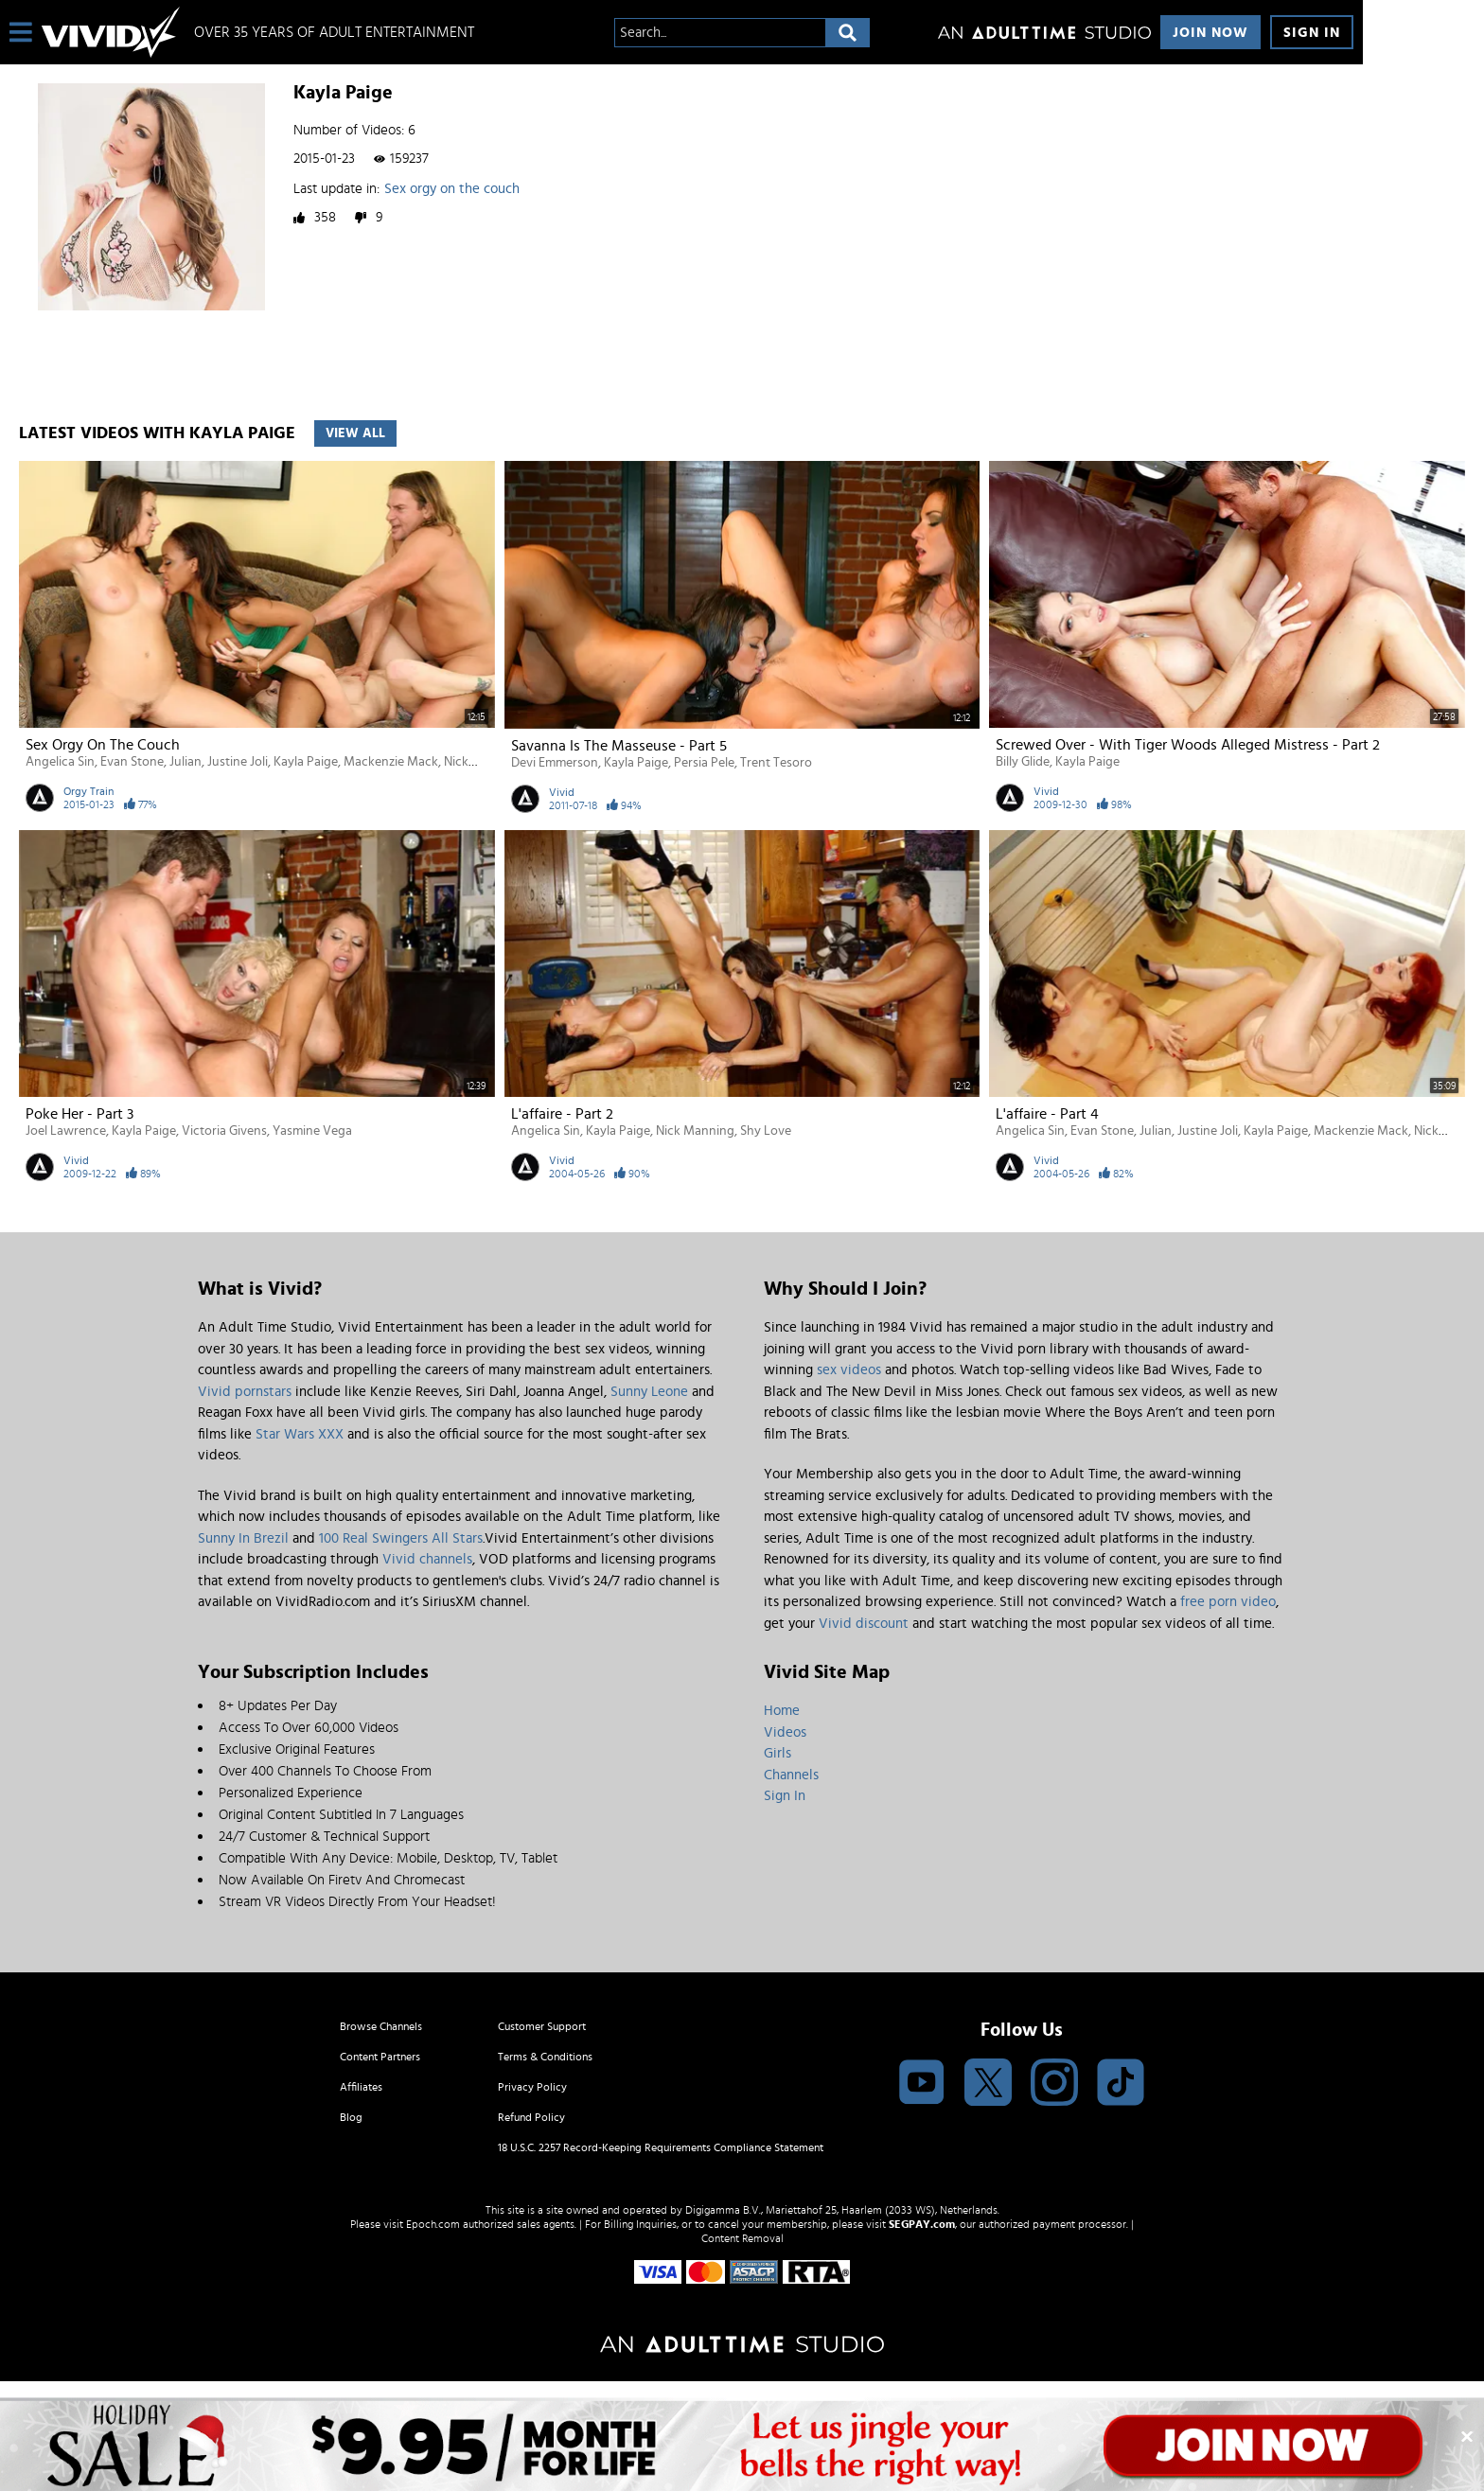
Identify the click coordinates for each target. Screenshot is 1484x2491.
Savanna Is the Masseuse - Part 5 (619, 745)
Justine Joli (237, 761)
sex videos (849, 1370)
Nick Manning (695, 1131)
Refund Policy (531, 2117)
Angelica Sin (60, 761)
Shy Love (765, 1131)
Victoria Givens (224, 1131)
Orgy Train (88, 791)
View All (355, 433)
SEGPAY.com (922, 2224)
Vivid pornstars (245, 1392)
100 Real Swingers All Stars (401, 1538)
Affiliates (361, 2087)
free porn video (1228, 1602)
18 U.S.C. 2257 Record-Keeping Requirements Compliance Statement (660, 2147)
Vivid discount (864, 1623)
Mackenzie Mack (391, 761)
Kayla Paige (306, 761)
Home (782, 1711)
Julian (185, 761)
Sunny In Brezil (243, 1538)
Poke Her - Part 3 (79, 1114)
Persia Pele (704, 762)
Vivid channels (427, 1559)
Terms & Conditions (545, 2056)
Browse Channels (381, 2026)
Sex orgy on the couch (452, 189)
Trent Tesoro (776, 762)
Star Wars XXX (300, 1434)
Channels (791, 1775)
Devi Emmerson (554, 762)
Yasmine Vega (312, 1131)
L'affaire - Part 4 (1047, 1114)
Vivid (561, 792)
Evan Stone (132, 761)
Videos (785, 1732)
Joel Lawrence (66, 1131)
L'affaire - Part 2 (562, 1114)
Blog (351, 2117)
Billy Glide (1023, 761)
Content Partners (380, 2056)
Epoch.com (433, 2224)
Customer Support (542, 2026)
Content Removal (742, 2238)
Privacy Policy (532, 2087)
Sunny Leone (649, 1392)
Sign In (1311, 33)
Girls (777, 1753)
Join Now (1210, 33)
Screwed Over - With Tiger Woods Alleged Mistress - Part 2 (1188, 744)
